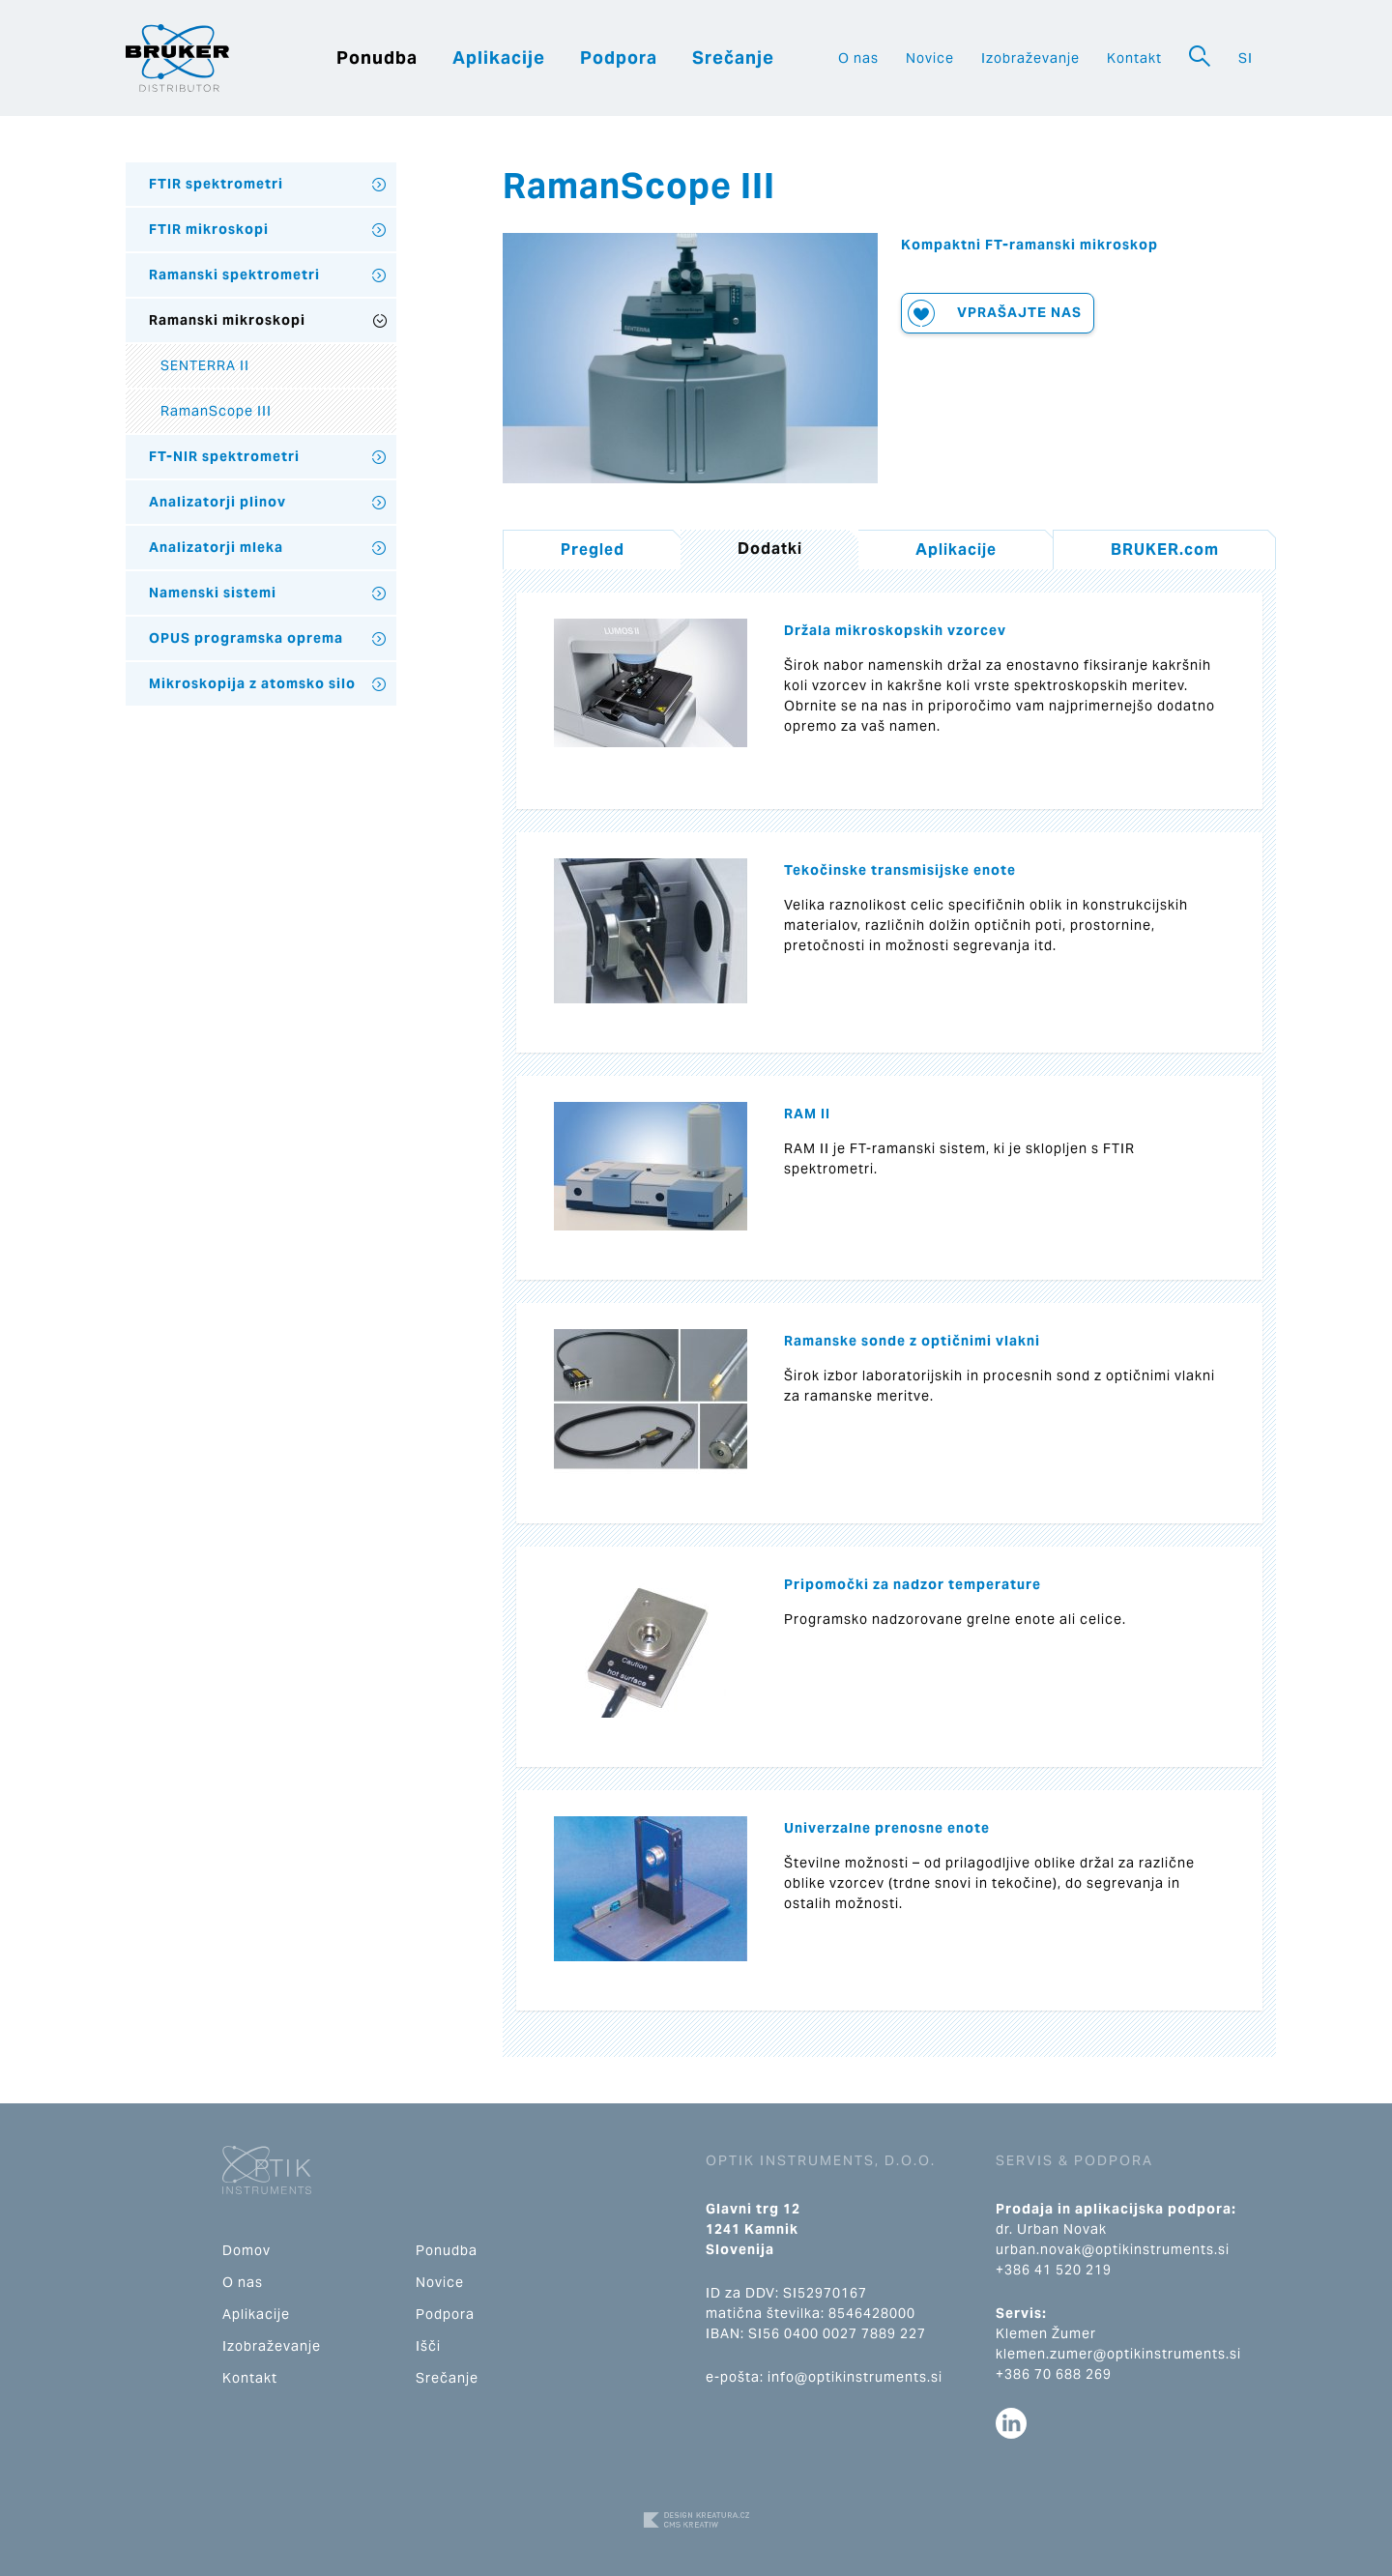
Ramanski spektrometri (234, 274)
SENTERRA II (204, 365)
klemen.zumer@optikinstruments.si (1118, 2353)
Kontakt (1134, 58)
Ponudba (377, 57)
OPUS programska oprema (246, 638)
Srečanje (733, 57)
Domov (246, 2250)
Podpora (618, 57)
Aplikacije (498, 57)
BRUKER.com (1165, 549)
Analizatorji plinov (217, 501)
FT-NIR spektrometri (224, 456)
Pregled (592, 549)
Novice (930, 58)
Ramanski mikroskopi (227, 320)
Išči (428, 2346)
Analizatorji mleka (216, 547)
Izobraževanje (1030, 58)
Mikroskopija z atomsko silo (252, 683)
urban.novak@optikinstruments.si (1113, 2249)
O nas (858, 58)
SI (1245, 58)
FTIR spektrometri (216, 183)
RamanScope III (216, 411)
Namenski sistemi (212, 592)
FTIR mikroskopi (209, 229)
